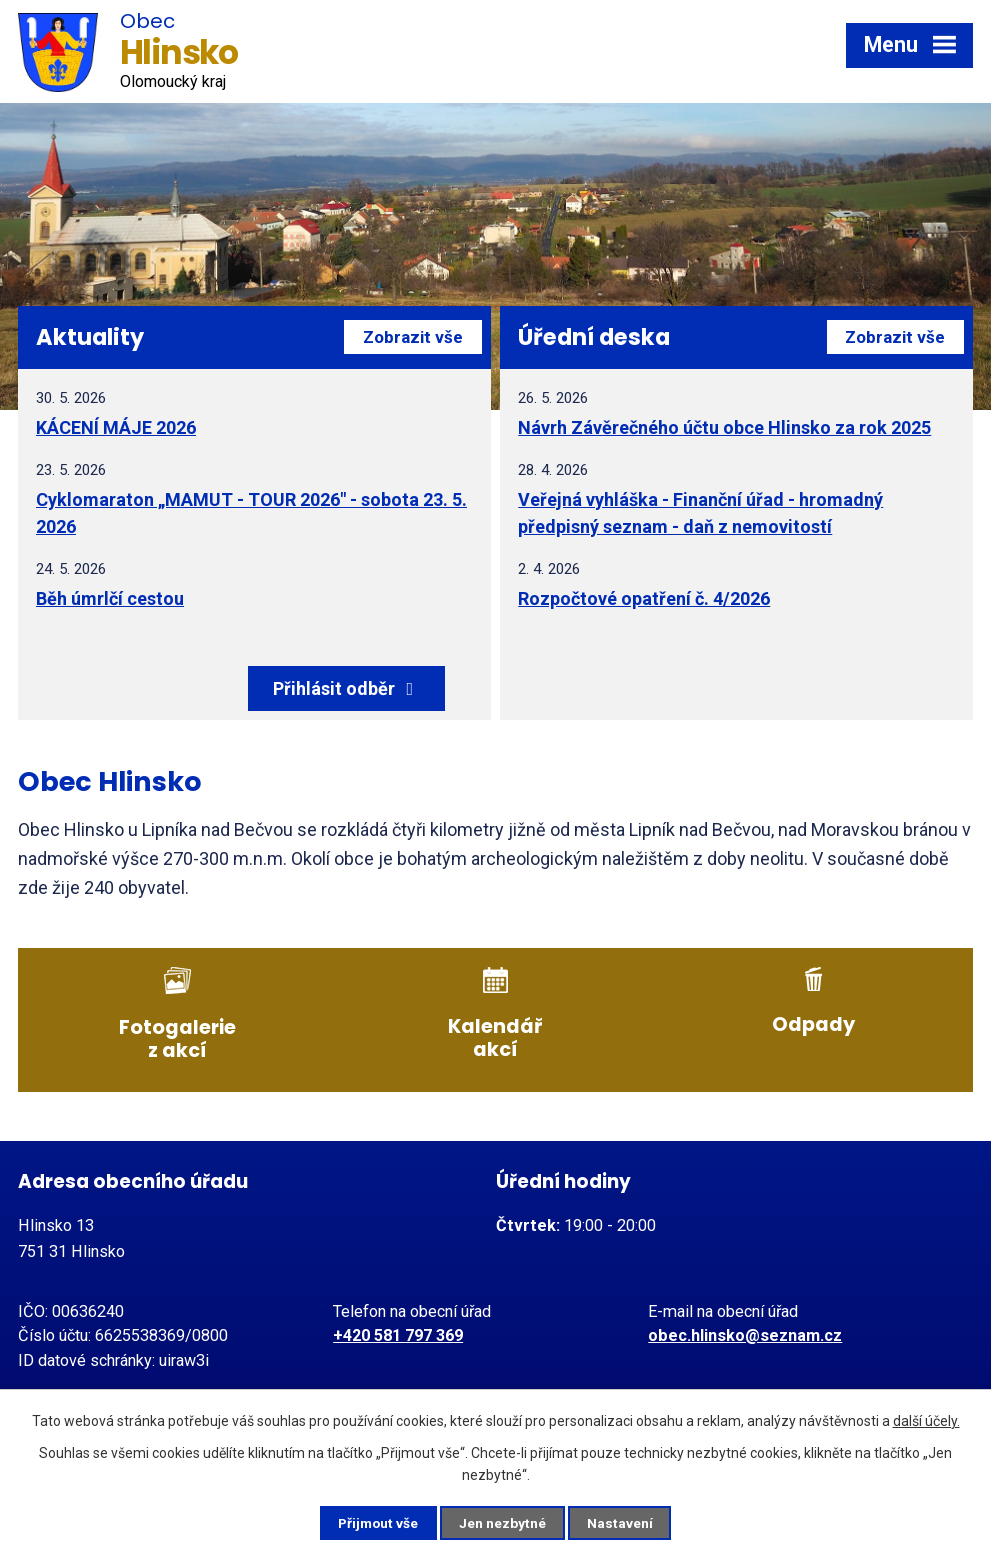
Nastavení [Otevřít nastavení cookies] (626, 1522)
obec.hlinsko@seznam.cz (745, 1332)
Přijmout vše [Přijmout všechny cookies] (374, 1522)
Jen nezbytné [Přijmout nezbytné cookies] (504, 1522)
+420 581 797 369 (398, 1332)
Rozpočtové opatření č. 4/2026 (644, 598)
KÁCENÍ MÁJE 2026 (116, 427)
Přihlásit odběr (389, 688)
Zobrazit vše (409, 337)
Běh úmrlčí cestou (110, 598)
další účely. (926, 1420)
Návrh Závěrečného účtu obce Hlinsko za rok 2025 (724, 427)
